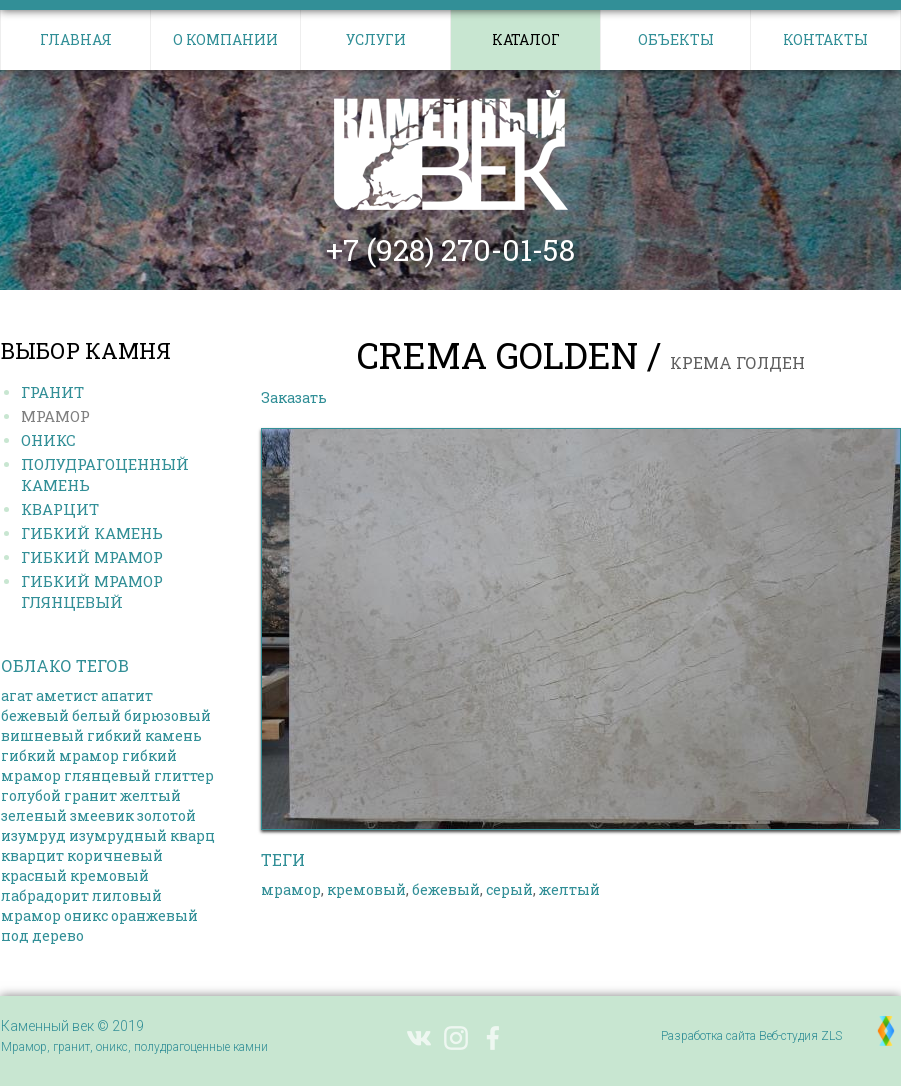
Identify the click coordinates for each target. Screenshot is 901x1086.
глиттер (184, 775)
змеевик (102, 815)
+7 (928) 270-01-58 (450, 250)
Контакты (825, 39)
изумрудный (118, 835)
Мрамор (55, 416)
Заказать (294, 397)
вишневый (42, 735)
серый (509, 889)
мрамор (31, 915)
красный (34, 875)
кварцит (32, 855)
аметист (67, 695)
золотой (166, 815)
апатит (127, 695)
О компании (225, 39)
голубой (31, 795)
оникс (86, 915)
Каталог (526, 39)
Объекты (676, 39)
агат (17, 695)
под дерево (42, 935)
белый (96, 715)
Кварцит (60, 509)
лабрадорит (45, 895)
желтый (150, 795)
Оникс (48, 440)
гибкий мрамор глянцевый (89, 765)
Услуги (376, 39)
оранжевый (154, 915)
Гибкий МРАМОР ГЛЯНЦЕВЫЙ (92, 591)
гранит (90, 795)
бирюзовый (167, 715)
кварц (192, 835)
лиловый (127, 895)
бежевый (35, 715)
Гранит (52, 392)
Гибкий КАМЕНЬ (92, 533)
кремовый (109, 875)
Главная (76, 39)
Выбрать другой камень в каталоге (476, 397)
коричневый (115, 855)
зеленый (34, 815)
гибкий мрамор (60, 755)
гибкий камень (144, 735)
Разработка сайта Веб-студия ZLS (751, 1036)
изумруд (33, 835)
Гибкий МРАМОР (92, 557)
